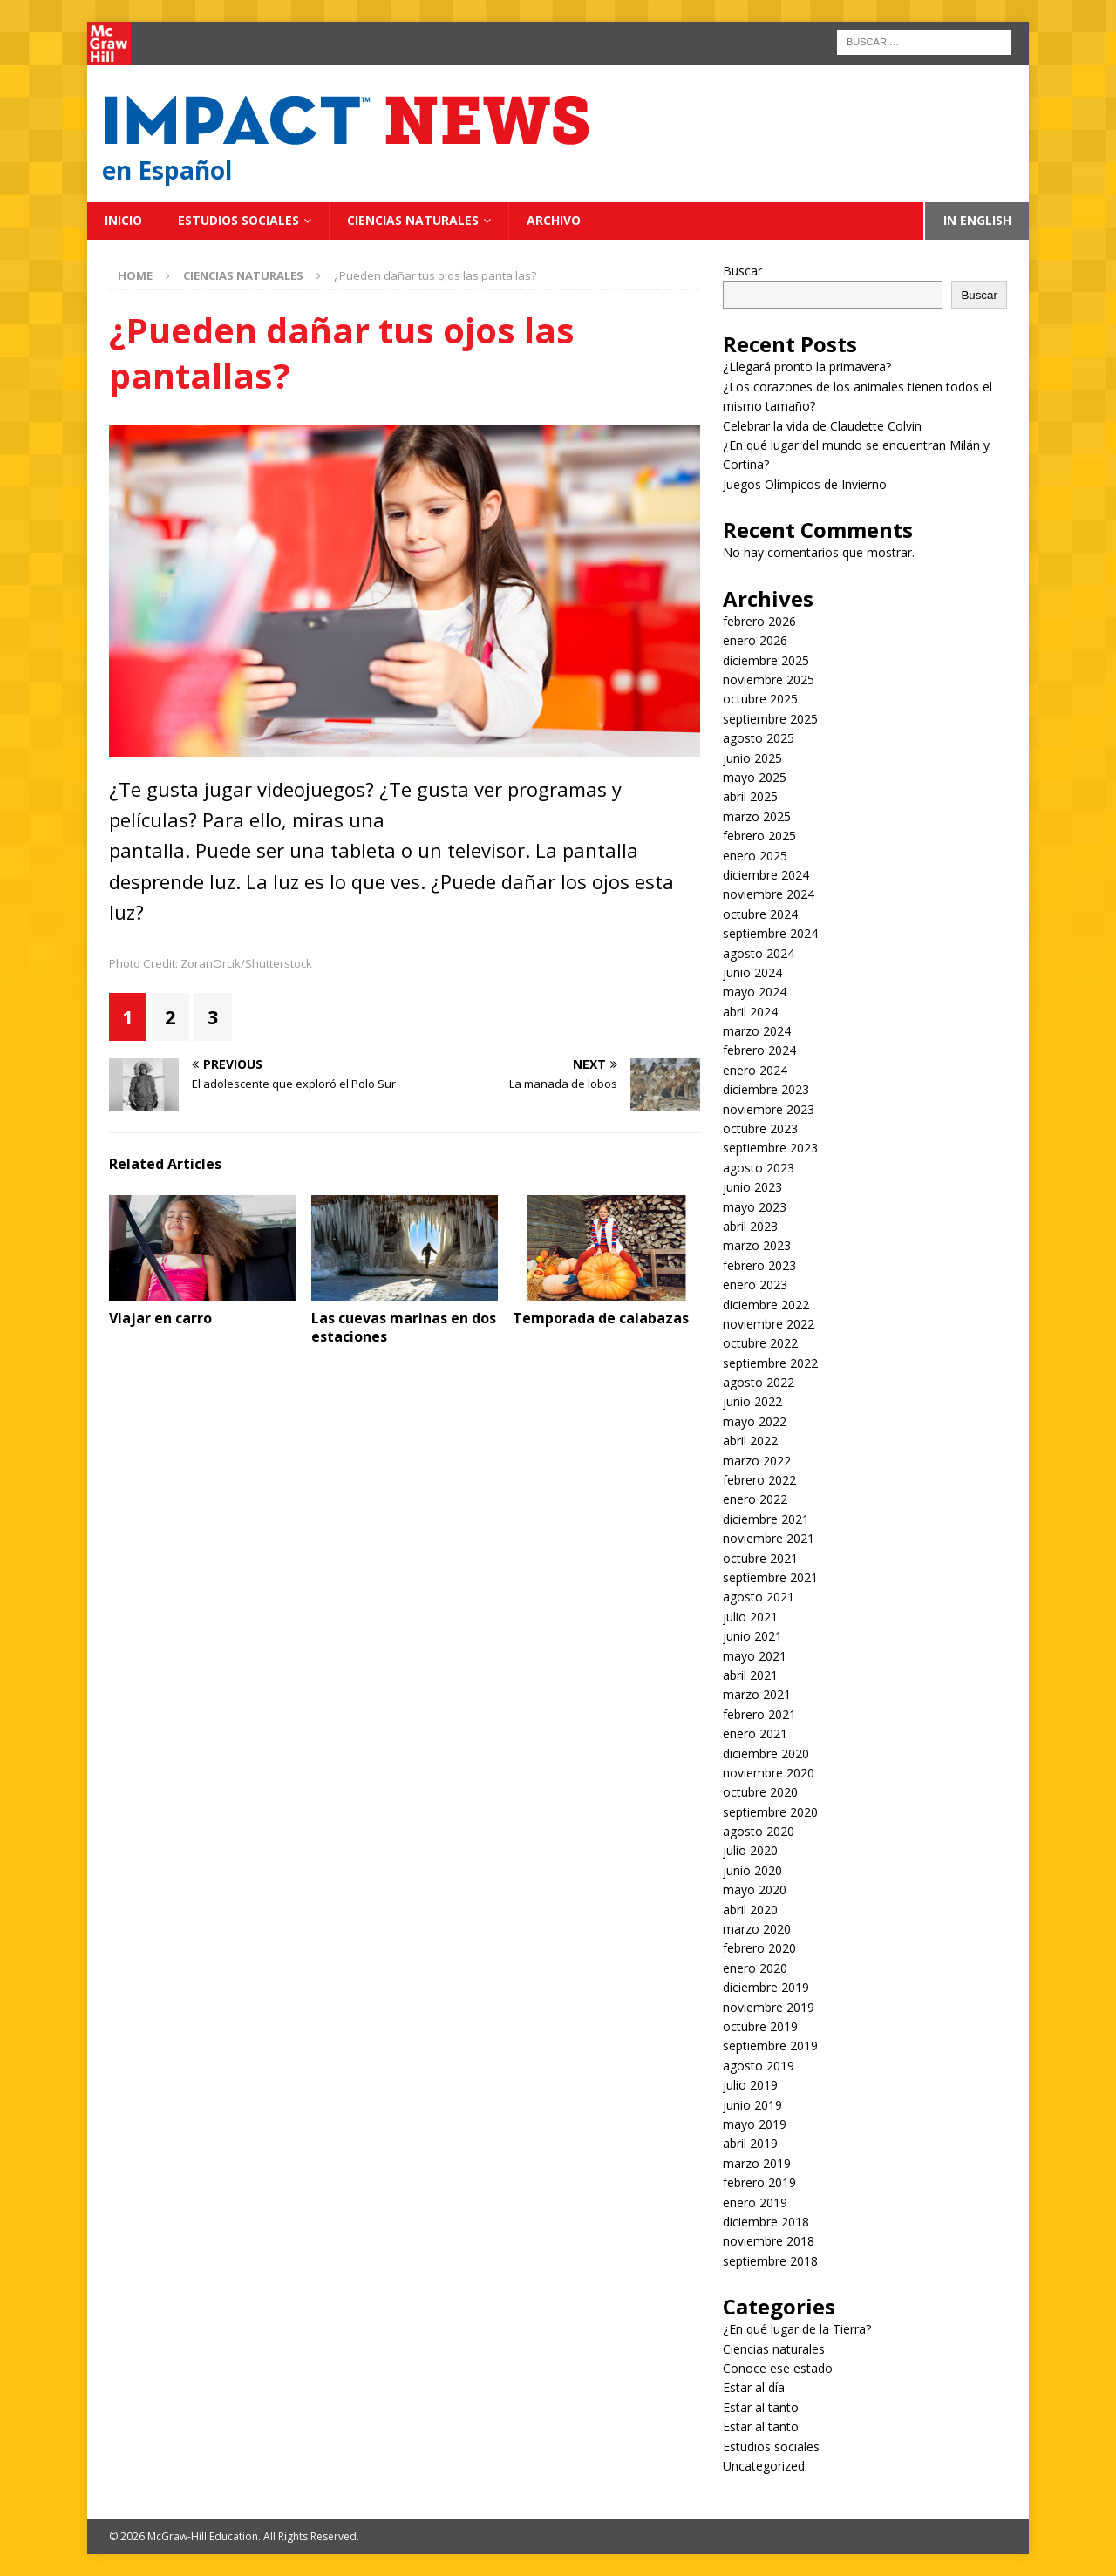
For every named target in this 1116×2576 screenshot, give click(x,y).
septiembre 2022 (770, 1363)
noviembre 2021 (768, 1538)
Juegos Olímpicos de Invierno (805, 484)
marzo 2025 (757, 816)
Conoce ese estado (778, 2368)
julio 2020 (750, 1850)
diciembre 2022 (766, 1304)
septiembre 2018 (770, 2261)
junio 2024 (752, 972)
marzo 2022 (757, 1460)
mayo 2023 (754, 1207)
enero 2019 (755, 2202)
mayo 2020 (754, 1889)
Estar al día (754, 2387)
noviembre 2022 (768, 1323)
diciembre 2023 (766, 1089)
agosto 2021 (758, 1596)
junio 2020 (752, 1870)
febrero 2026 (759, 621)
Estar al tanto (761, 2407)
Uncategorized (764, 2465)
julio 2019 (750, 2084)
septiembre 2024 (770, 933)
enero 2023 (755, 1284)
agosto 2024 (758, 953)
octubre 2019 (760, 2026)
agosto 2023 (758, 1167)
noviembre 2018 (768, 2241)
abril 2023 (750, 1226)
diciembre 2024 (766, 875)
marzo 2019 (757, 2163)
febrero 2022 (759, 1480)
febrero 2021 (759, 1714)
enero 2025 (755, 855)
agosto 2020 (758, 1831)
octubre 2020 (760, 1792)
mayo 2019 (754, 2124)
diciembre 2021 (766, 1519)
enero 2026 (755, 640)
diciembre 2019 (766, 1987)
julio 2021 (750, 1616)
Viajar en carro (160, 1318)
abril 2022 (750, 1440)
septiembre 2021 (770, 1577)
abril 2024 (750, 1011)
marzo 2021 (757, 1694)
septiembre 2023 (770, 1147)
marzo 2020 (757, 1928)
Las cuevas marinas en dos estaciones (403, 1327)
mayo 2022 (754, 1421)
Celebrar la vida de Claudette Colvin (822, 426)
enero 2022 (755, 1499)
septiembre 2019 (770, 2045)
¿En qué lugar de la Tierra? (797, 2329)
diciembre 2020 (766, 1753)
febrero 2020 (759, 1948)
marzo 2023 (757, 1245)
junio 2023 (752, 1187)
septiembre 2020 (770, 1812)
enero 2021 (755, 1733)
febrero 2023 (759, 1265)
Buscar (742, 270)
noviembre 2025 (768, 679)
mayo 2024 (754, 991)
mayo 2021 (754, 1656)
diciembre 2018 (766, 2221)
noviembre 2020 (768, 1772)
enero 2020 (755, 1968)
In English (977, 220)
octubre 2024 (760, 914)
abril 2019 (750, 2143)
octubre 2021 (760, 1558)
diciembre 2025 (766, 660)
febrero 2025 (759, 835)
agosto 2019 (758, 2065)
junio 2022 (752, 1401)
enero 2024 (755, 1070)
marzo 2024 (757, 1031)
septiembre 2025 (770, 718)
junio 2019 (752, 2105)
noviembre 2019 (768, 2007)
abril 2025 (750, 796)
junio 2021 (752, 1636)
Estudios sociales (238, 220)
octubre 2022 (760, 1343)
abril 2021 (750, 1675)
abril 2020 (750, 1909)
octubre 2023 (760, 1128)
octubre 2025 (760, 698)
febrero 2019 (759, 2182)
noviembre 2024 (768, 894)
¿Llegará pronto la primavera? (807, 366)
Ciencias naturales (413, 220)
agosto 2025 (758, 738)
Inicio (123, 220)
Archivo (554, 220)
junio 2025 (752, 758)
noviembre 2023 (768, 1109)
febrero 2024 (759, 1050)
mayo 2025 (754, 777)
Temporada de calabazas (601, 1318)
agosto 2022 (758, 1382)
